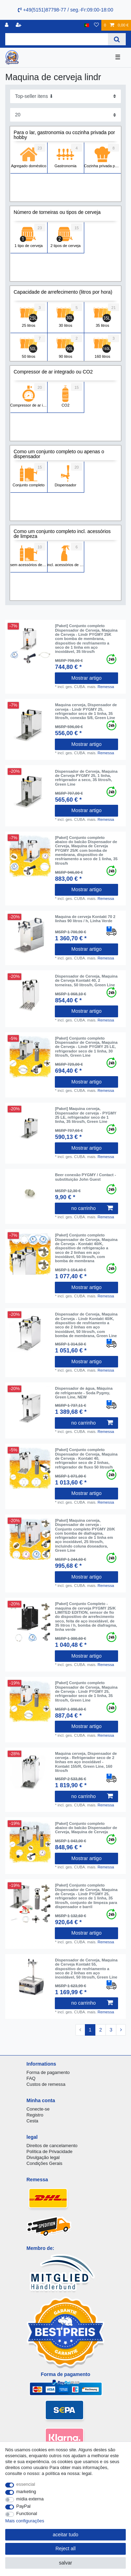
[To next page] (121, 2030)
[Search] (117, 39)
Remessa (105, 687)
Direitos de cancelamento (52, 2145)
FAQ (31, 2078)
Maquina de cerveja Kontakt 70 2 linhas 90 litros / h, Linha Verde (85, 919)
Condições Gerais (45, 2163)
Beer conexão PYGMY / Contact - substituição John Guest (85, 1177)
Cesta (32, 2120)
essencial (25, 2484)
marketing (26, 2491)
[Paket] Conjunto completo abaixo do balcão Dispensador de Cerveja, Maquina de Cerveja (86, 1827)
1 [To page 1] (90, 2030)
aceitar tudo (65, 2534)
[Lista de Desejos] (96, 25)
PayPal (23, 2506)
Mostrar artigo (86, 678)
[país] (87, 25)
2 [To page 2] (100, 2030)
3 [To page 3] (111, 2030)
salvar (65, 2563)
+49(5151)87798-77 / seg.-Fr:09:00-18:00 (65, 10)
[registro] (7, 25)
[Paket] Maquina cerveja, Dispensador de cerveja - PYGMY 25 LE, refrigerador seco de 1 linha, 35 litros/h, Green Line (85, 1115)
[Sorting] (65, 96)
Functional (26, 2513)
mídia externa (30, 2498)
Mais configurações (24, 2520)
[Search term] (56, 39)
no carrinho (92, 1208)
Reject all (66, 2548)
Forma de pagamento (48, 2072)
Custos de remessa (46, 2084)
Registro (35, 2115)
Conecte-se (38, 2109)
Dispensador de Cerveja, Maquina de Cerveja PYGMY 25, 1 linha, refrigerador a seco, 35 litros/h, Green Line (86, 777)
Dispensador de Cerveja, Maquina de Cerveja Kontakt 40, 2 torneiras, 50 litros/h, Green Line (86, 980)
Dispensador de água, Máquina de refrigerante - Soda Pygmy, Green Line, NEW (83, 1392)
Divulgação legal (43, 2157)
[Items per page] (65, 115)
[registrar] (19, 25)
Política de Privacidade (50, 2151)
